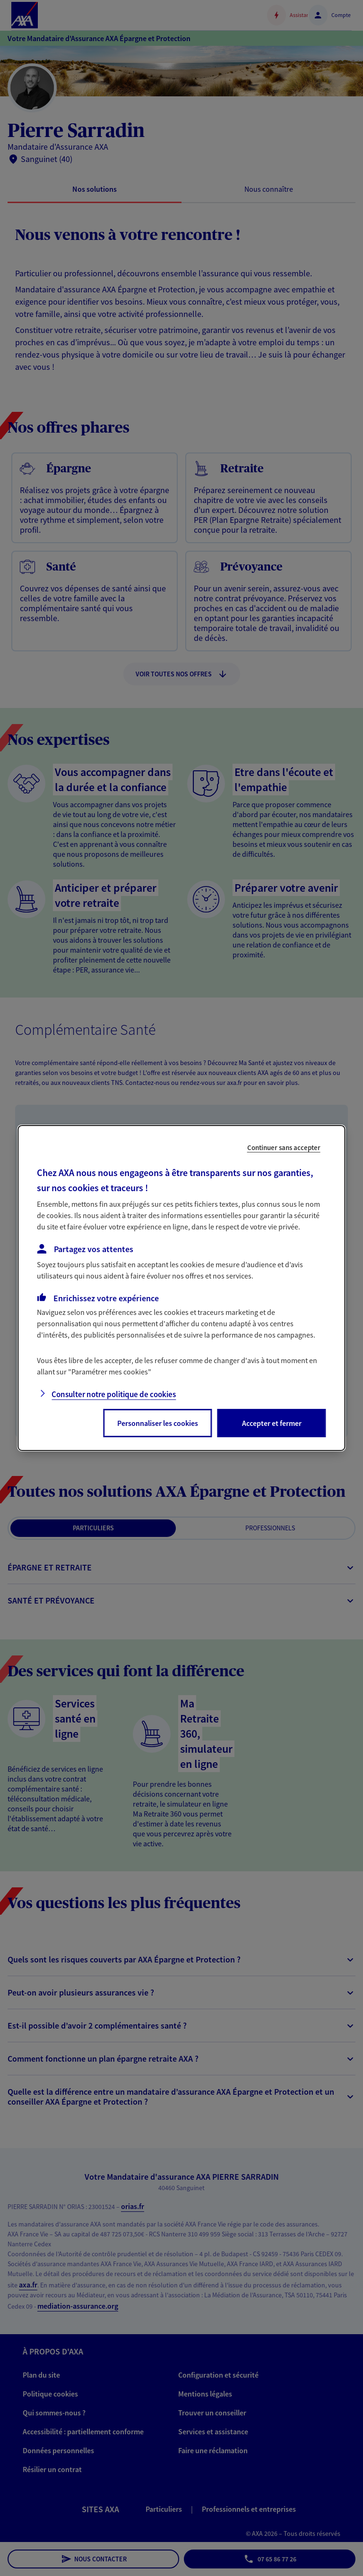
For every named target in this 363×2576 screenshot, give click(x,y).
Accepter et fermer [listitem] (272, 1423)
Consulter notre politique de (114, 1394)
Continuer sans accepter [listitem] (283, 1147)
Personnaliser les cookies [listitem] (157, 1423)
